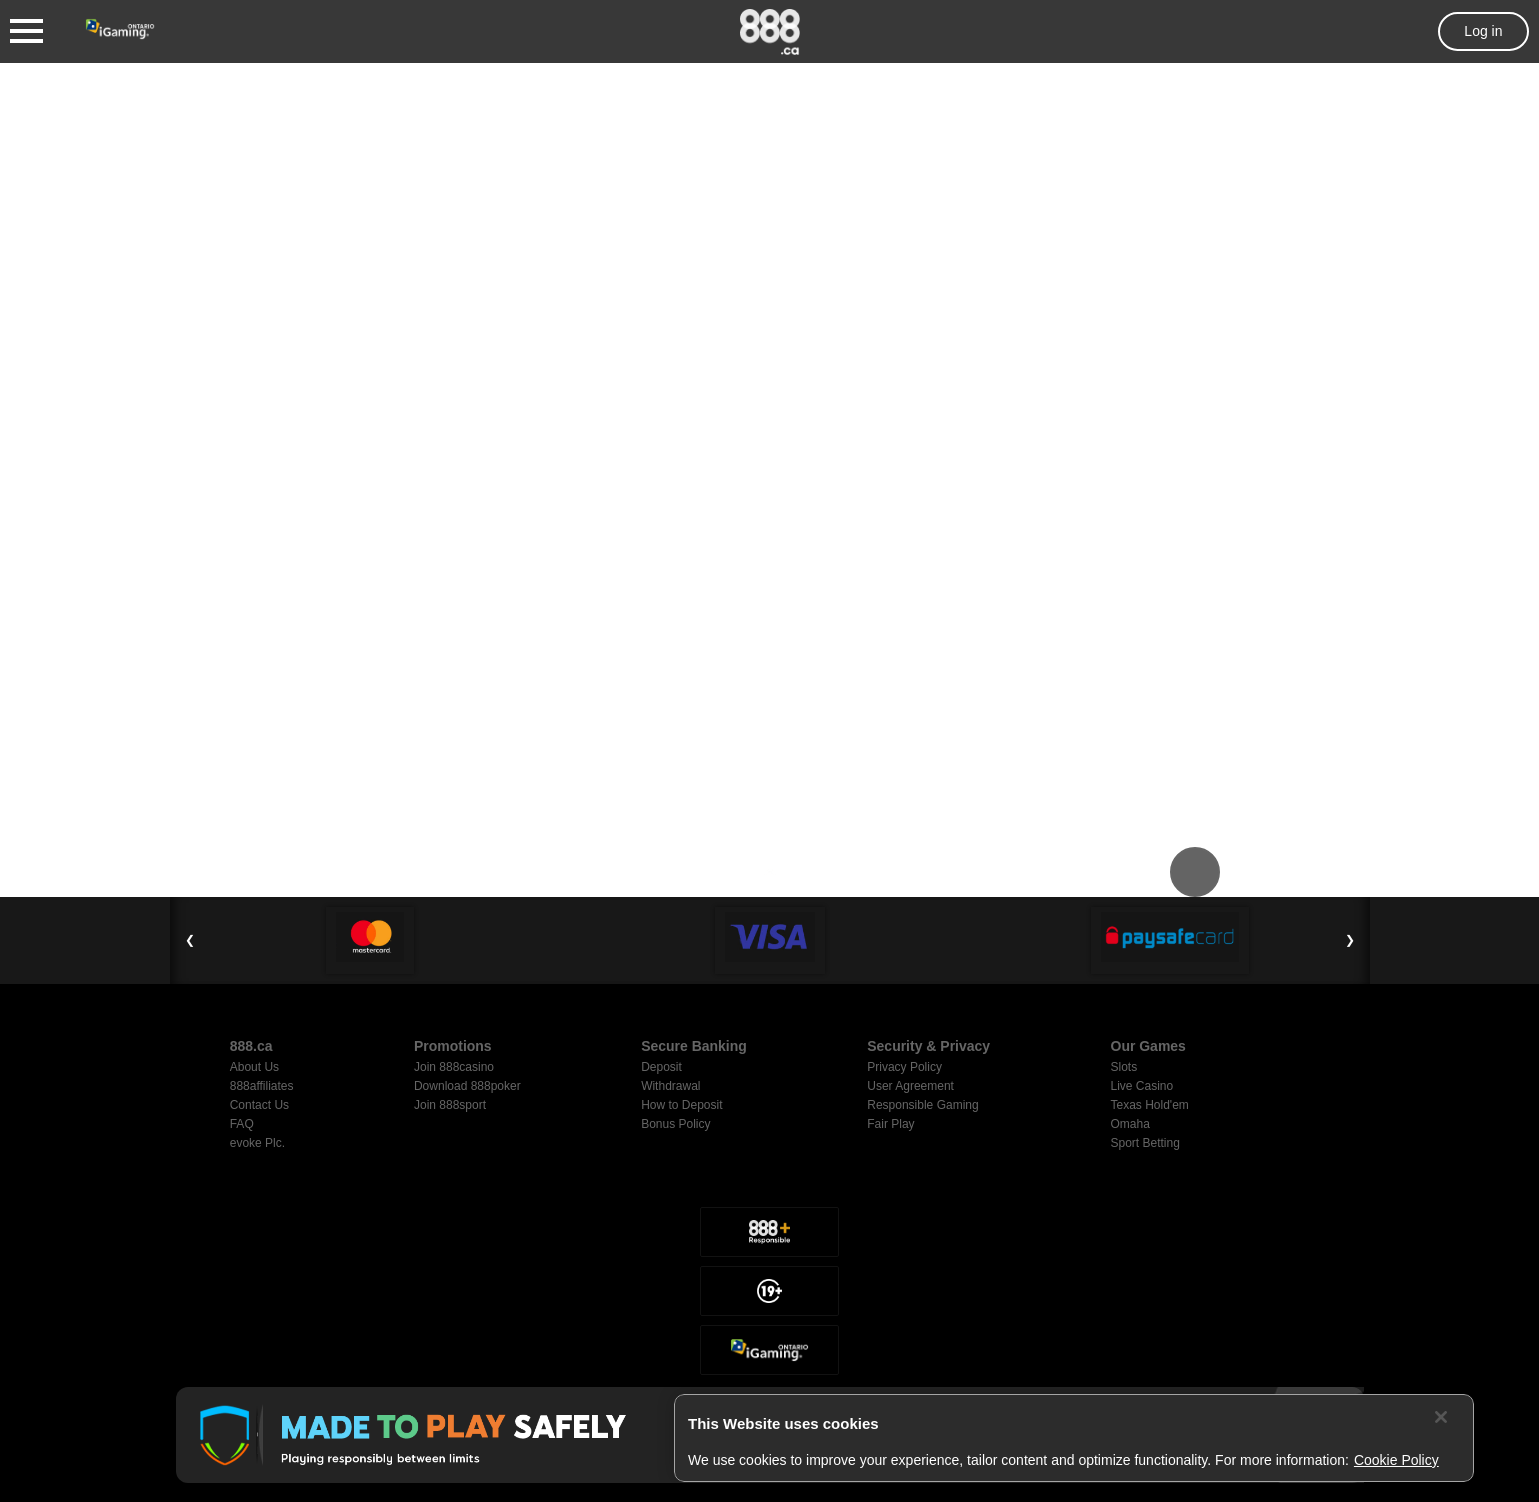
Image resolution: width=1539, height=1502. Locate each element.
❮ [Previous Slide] (190, 941)
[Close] (1441, 1417)
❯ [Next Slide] (1350, 941)
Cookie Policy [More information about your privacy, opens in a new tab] (1396, 1460)
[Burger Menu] (26, 31)
